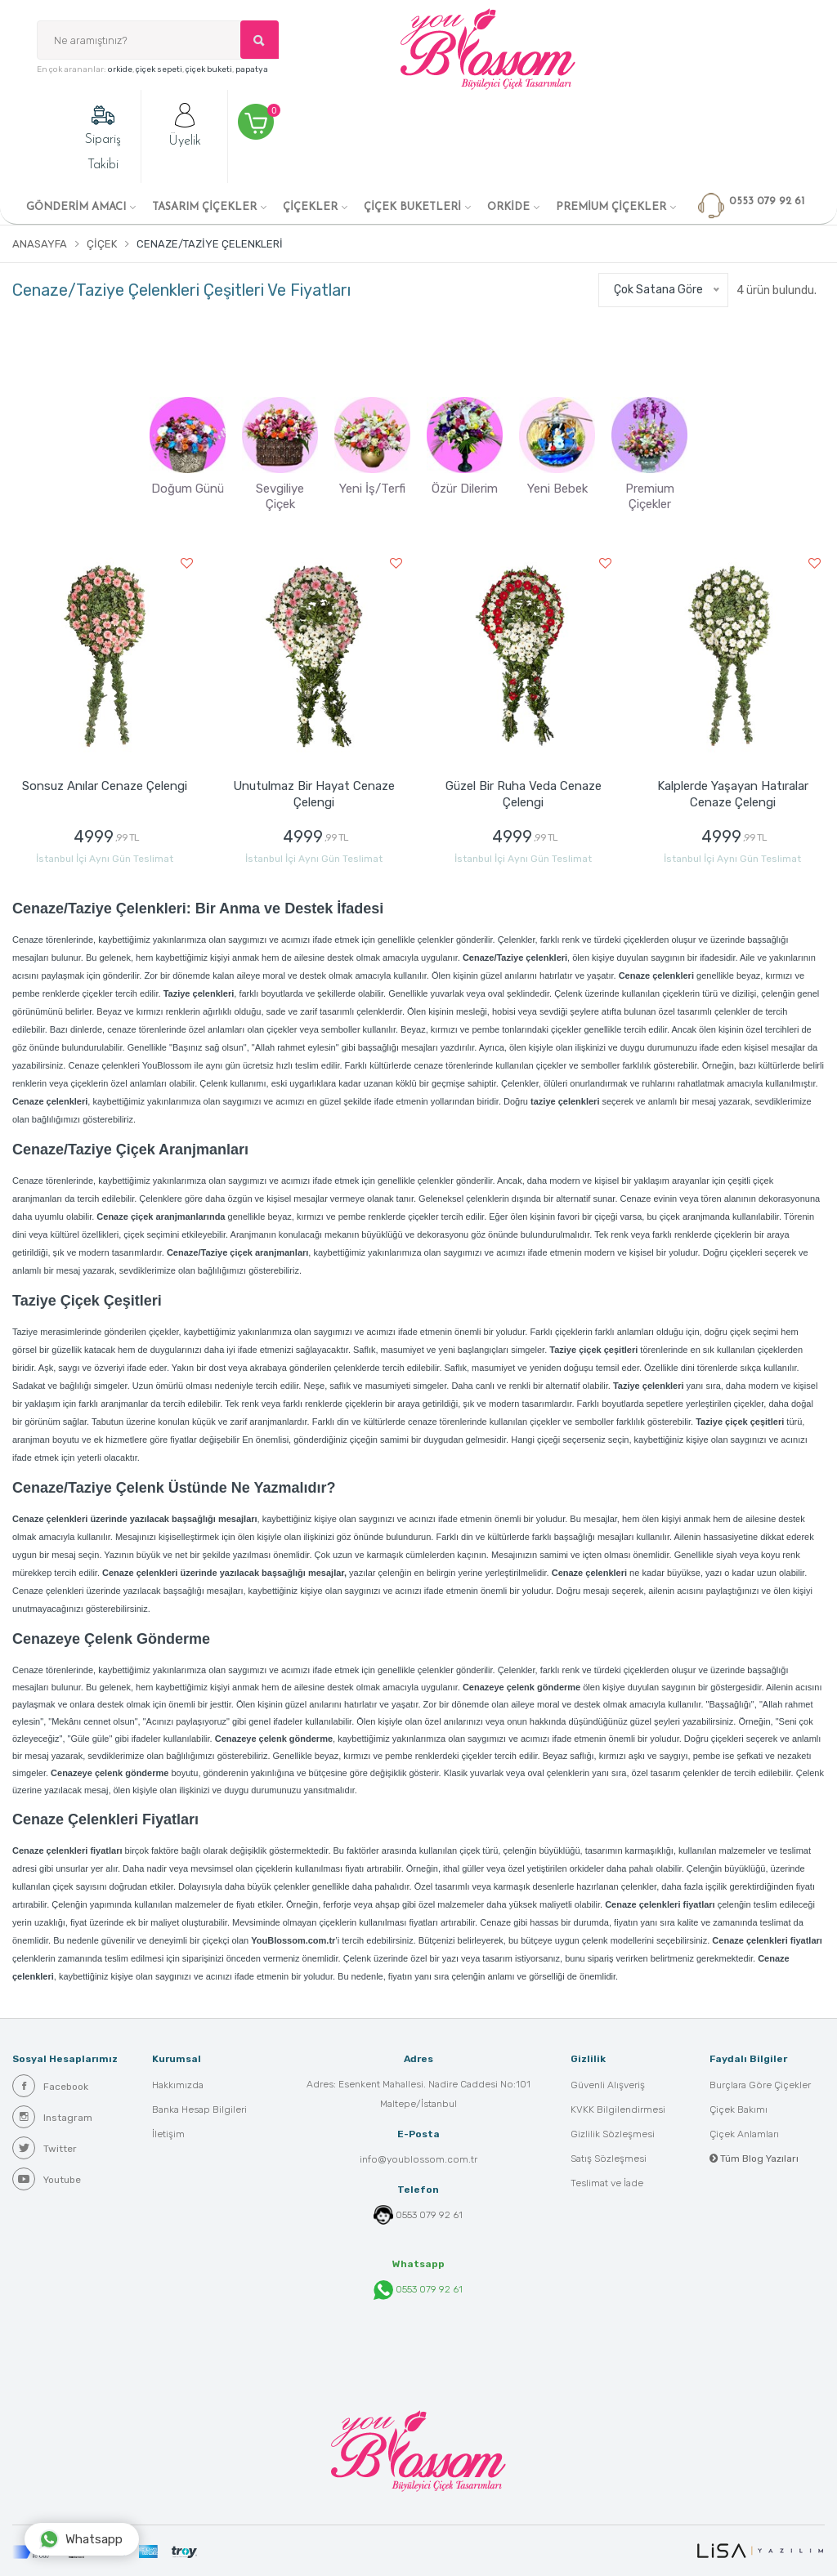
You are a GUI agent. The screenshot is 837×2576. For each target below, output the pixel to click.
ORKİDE (508, 207)
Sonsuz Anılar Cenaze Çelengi (104, 786)
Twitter (44, 2147)
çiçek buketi (209, 69)
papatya (251, 69)
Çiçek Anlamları (744, 2134)
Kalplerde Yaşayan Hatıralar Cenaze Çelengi (732, 794)
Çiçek (102, 244)
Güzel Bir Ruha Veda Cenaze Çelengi (523, 794)
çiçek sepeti (159, 69)
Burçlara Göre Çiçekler (760, 2085)
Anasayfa (39, 244)
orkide (120, 69)
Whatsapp (81, 2539)
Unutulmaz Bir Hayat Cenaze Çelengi (314, 794)
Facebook (50, 2085)
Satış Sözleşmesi (609, 2158)
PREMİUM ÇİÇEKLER (611, 207)
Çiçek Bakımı (738, 2109)
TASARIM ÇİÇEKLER (204, 207)
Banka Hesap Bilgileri (199, 2109)
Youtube (46, 2179)
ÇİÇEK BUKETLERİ (412, 207)
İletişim (168, 2134)
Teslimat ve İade (607, 2183)
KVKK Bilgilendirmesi (618, 2109)
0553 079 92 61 (429, 2215)
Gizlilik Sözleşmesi (613, 2134)
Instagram (52, 2116)
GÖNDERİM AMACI (76, 207)
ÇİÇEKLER (310, 207)
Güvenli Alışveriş (608, 2085)
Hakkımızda (178, 2085)
